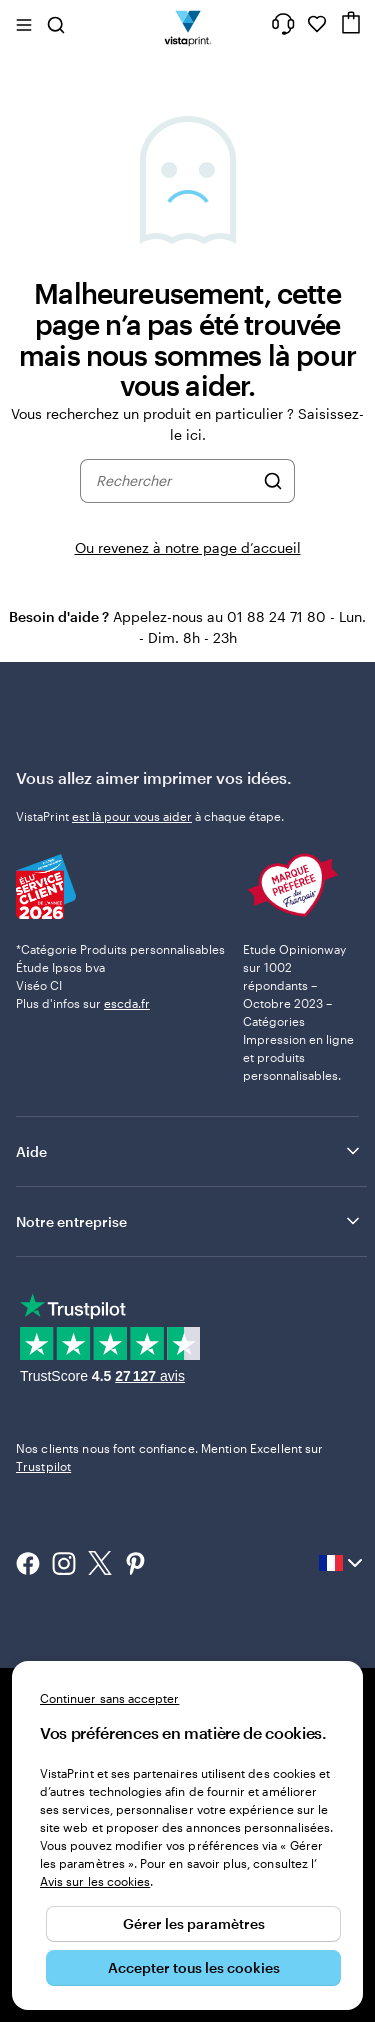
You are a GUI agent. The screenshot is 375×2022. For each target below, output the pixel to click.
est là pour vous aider (132, 816)
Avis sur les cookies (95, 1881)
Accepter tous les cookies (194, 1967)
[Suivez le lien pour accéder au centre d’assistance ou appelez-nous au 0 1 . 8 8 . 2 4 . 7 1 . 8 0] (283, 24)
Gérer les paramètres (194, 1923)
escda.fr (127, 1003)
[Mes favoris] (317, 24)
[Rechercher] (273, 481)
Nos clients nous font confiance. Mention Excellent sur (169, 1457)
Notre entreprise (189, 1221)
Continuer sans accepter (109, 1698)
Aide (189, 1151)
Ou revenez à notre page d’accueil (188, 547)
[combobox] (174, 481)
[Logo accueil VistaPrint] (187, 24)
